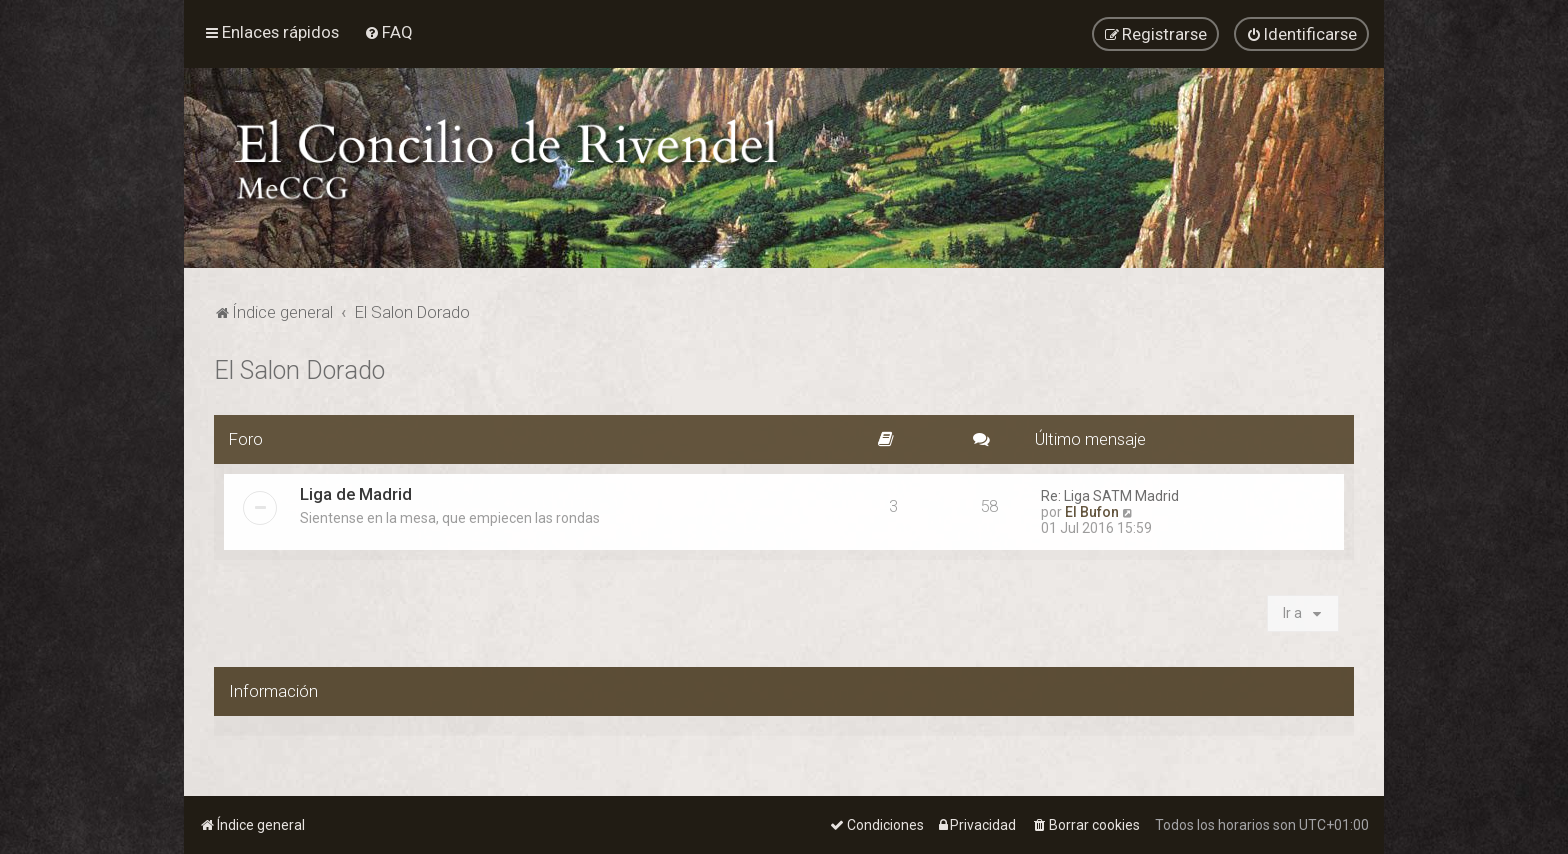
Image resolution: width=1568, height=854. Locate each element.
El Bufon (1092, 510)
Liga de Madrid (356, 492)
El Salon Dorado (299, 368)
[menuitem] (388, 32)
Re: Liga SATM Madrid (1110, 494)
